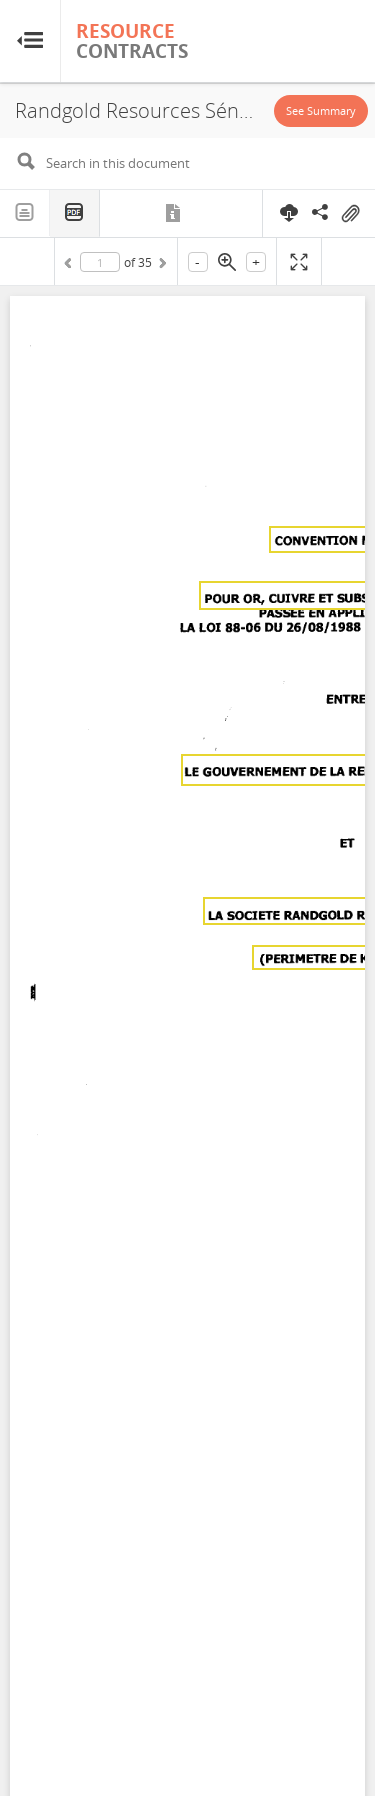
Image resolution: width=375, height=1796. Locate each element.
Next (161, 266)
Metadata (174, 213)
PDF (75, 213)
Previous (71, 266)
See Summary (321, 110)
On (350, 214)
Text (25, 213)
